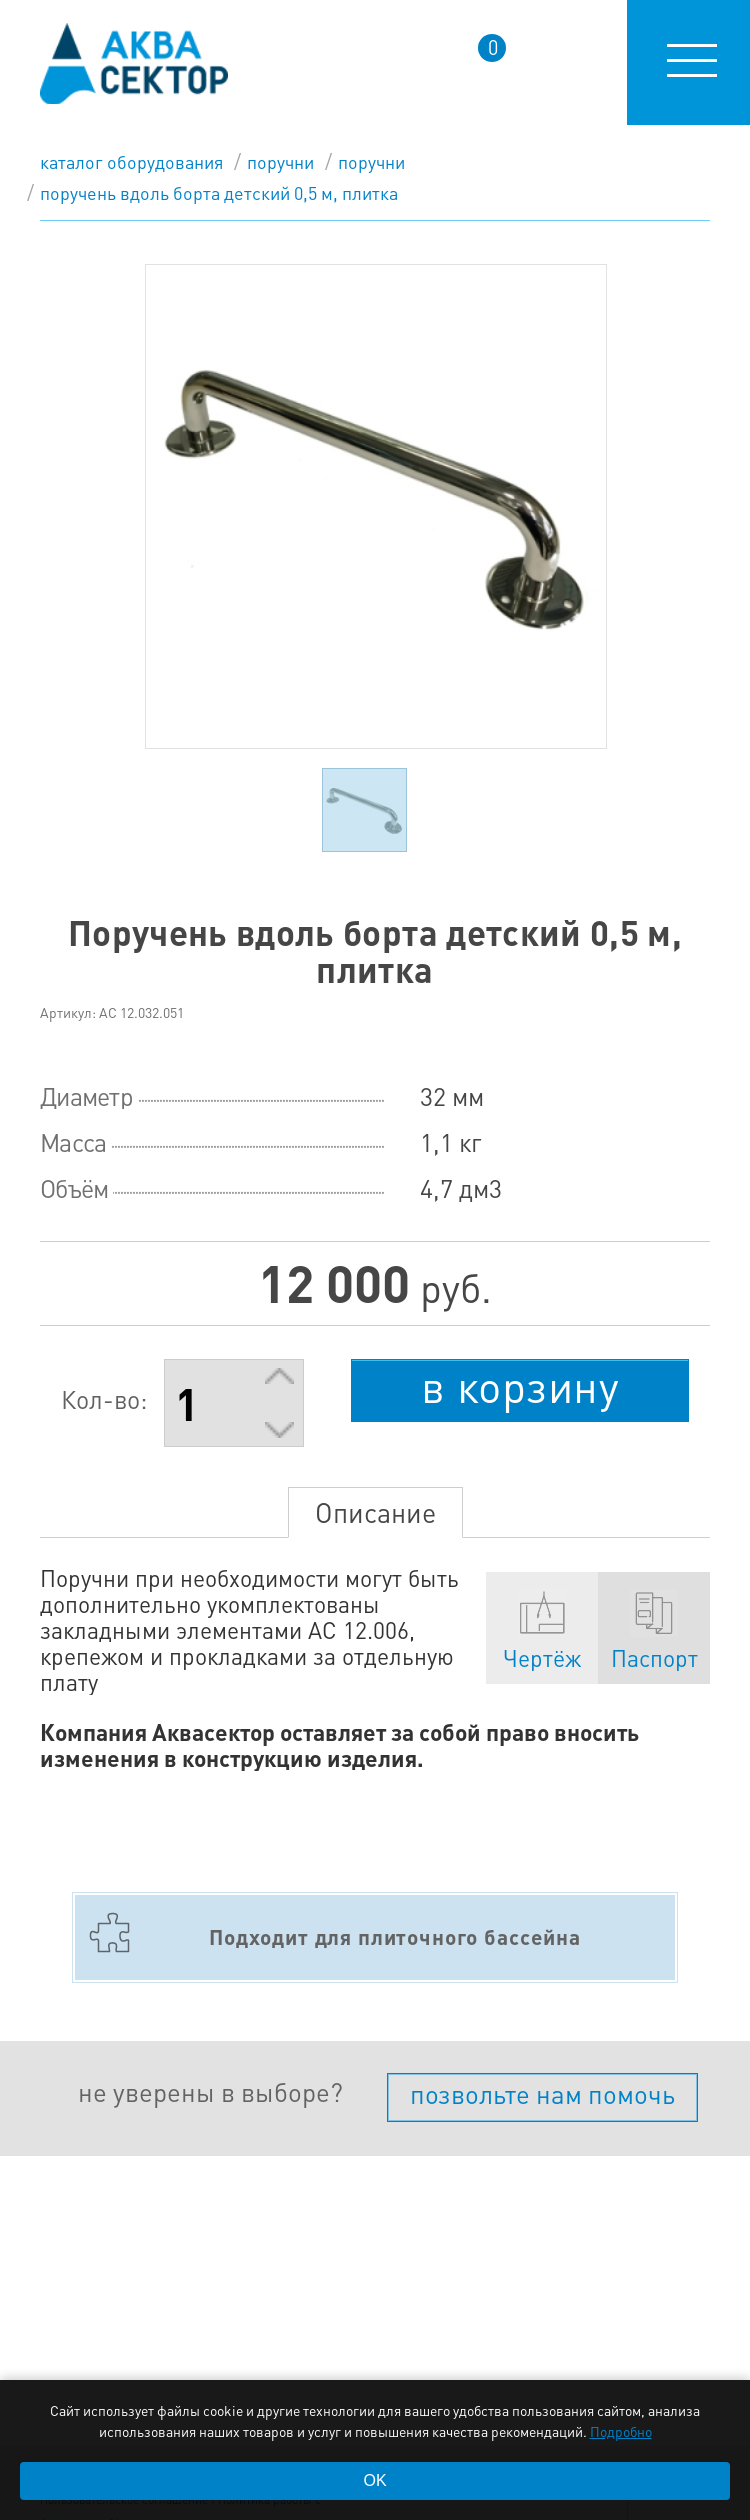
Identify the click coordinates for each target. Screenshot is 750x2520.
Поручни (280, 161)
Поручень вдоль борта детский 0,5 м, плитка (219, 192)
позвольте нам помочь (542, 2093)
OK (374, 2480)
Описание (375, 1512)
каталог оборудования (131, 161)
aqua (134, 63)
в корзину (520, 1386)
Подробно (621, 2431)
